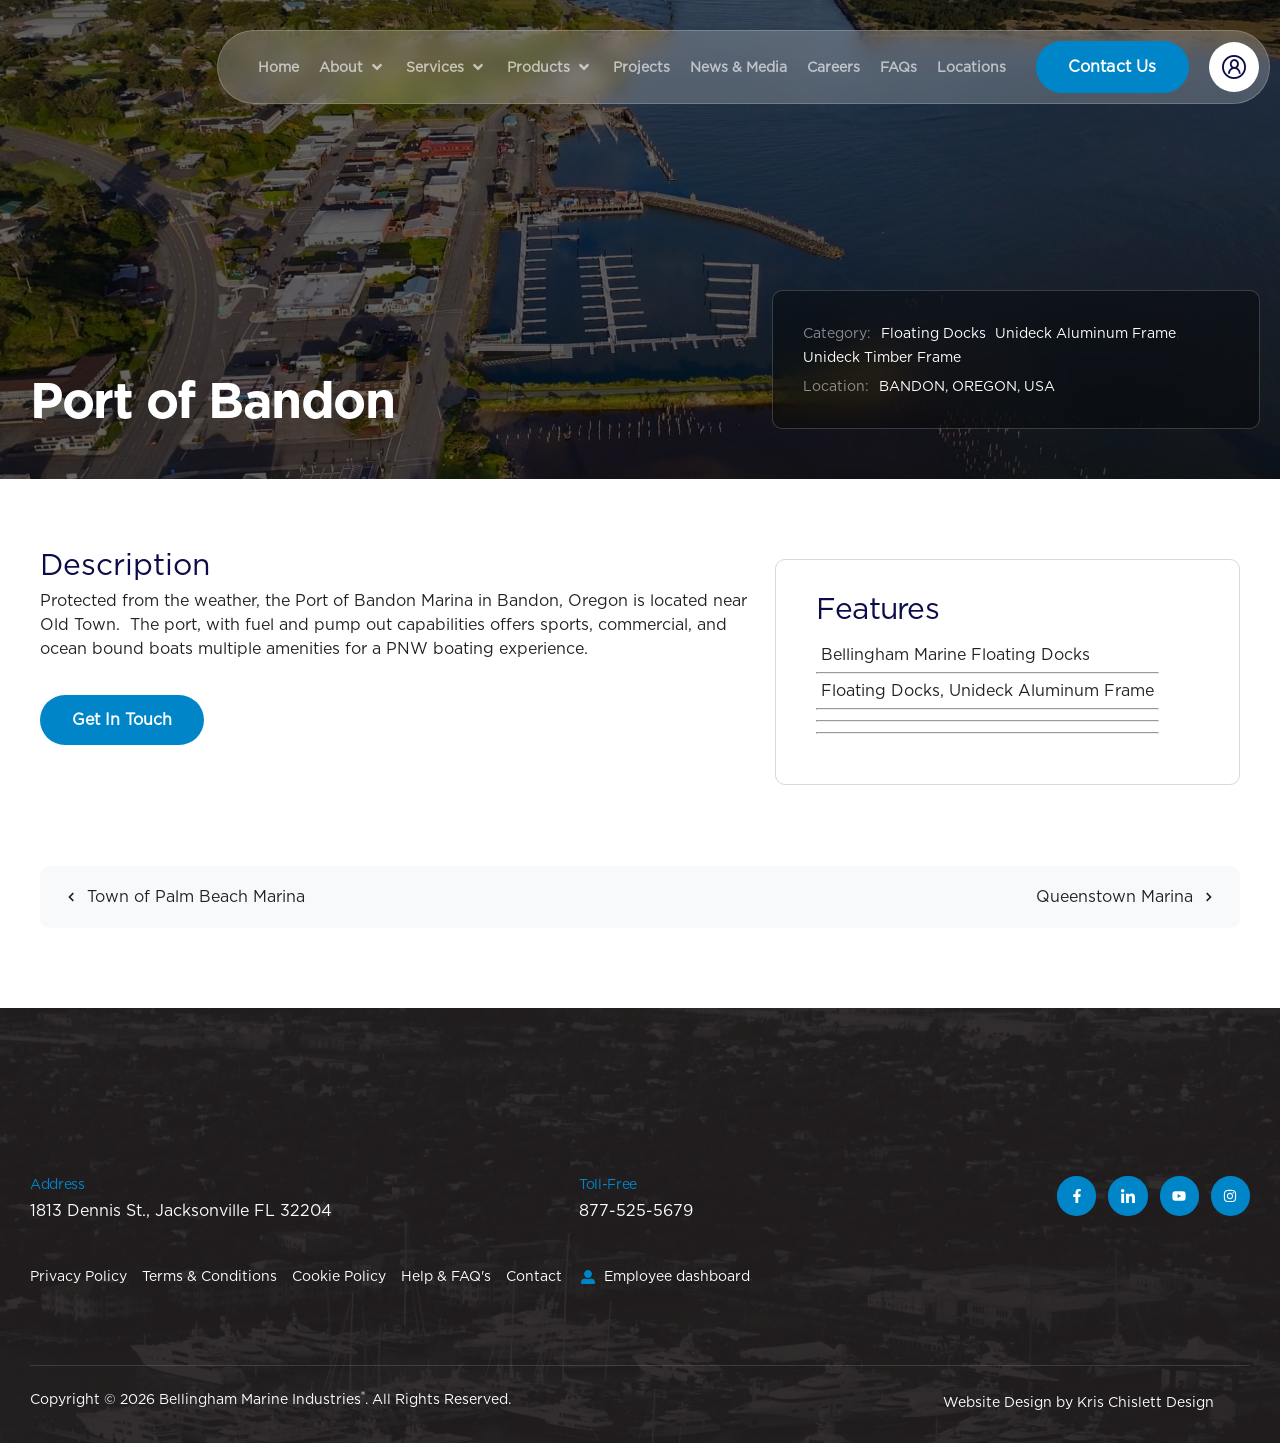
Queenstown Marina (1130, 897)
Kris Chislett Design (1145, 1402)
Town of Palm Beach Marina (180, 897)
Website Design (997, 1402)
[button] (352, 67)
